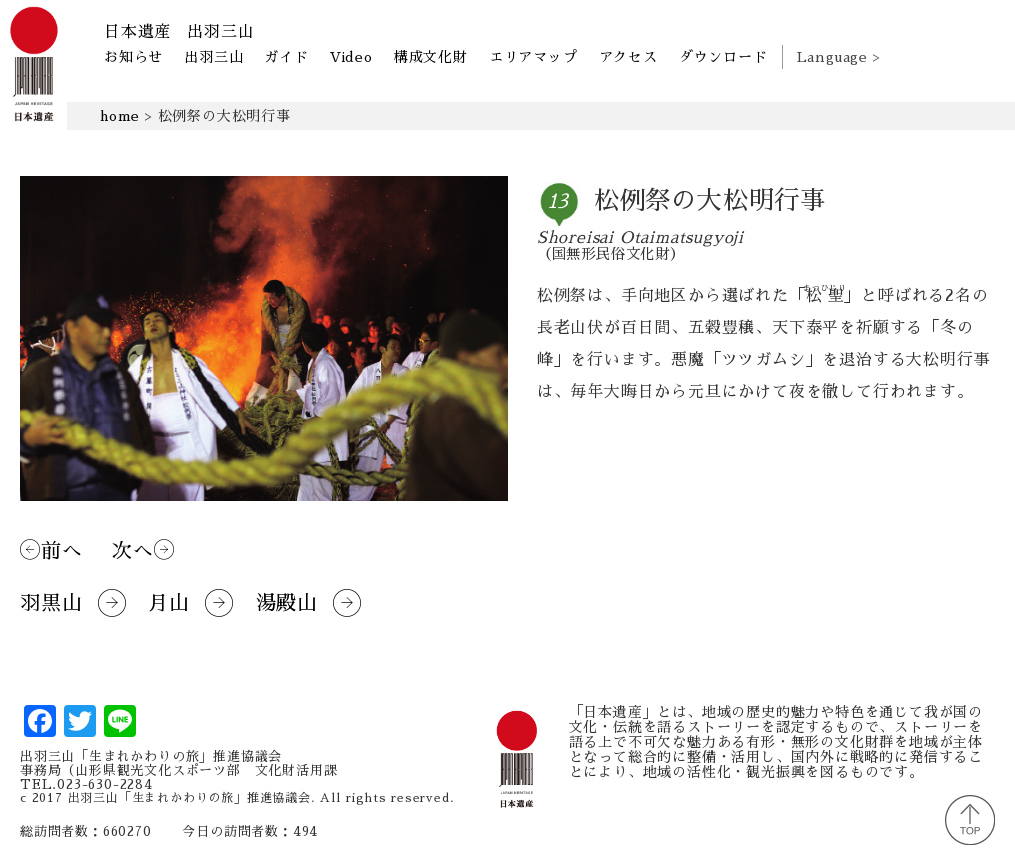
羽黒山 (73, 603)
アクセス (628, 57)
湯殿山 (309, 603)
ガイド (286, 57)
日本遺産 (179, 32)
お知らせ (133, 57)
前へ (51, 550)
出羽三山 (213, 57)
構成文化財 (431, 57)
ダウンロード (723, 57)
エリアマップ (533, 57)
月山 (191, 603)
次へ (143, 550)
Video (351, 57)
